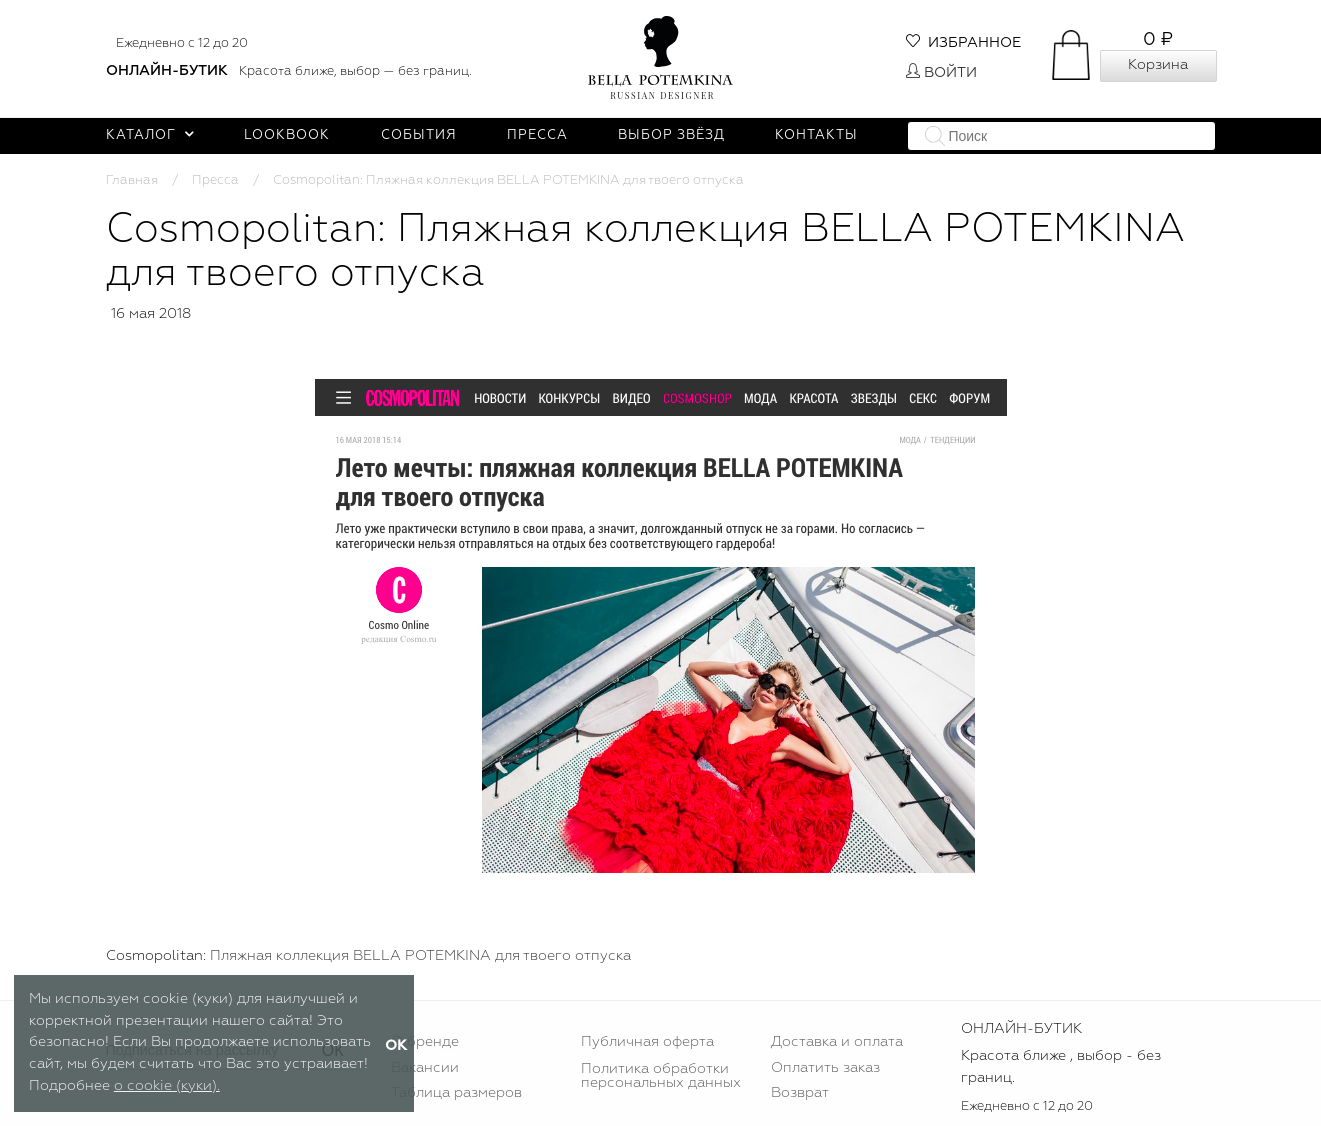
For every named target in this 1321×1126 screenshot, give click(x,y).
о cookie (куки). (167, 1086)
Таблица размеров (456, 1093)
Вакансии (425, 1068)
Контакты (816, 135)
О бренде (425, 1042)
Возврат (800, 1093)
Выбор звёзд (671, 135)
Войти (941, 73)
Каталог (150, 135)
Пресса (537, 135)
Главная (132, 180)
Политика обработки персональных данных (661, 1076)
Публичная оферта (647, 1042)
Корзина (1158, 65)
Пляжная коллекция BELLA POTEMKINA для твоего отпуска (420, 956)
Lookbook (287, 135)
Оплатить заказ (825, 1068)
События (419, 135)
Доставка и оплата (837, 1042)
